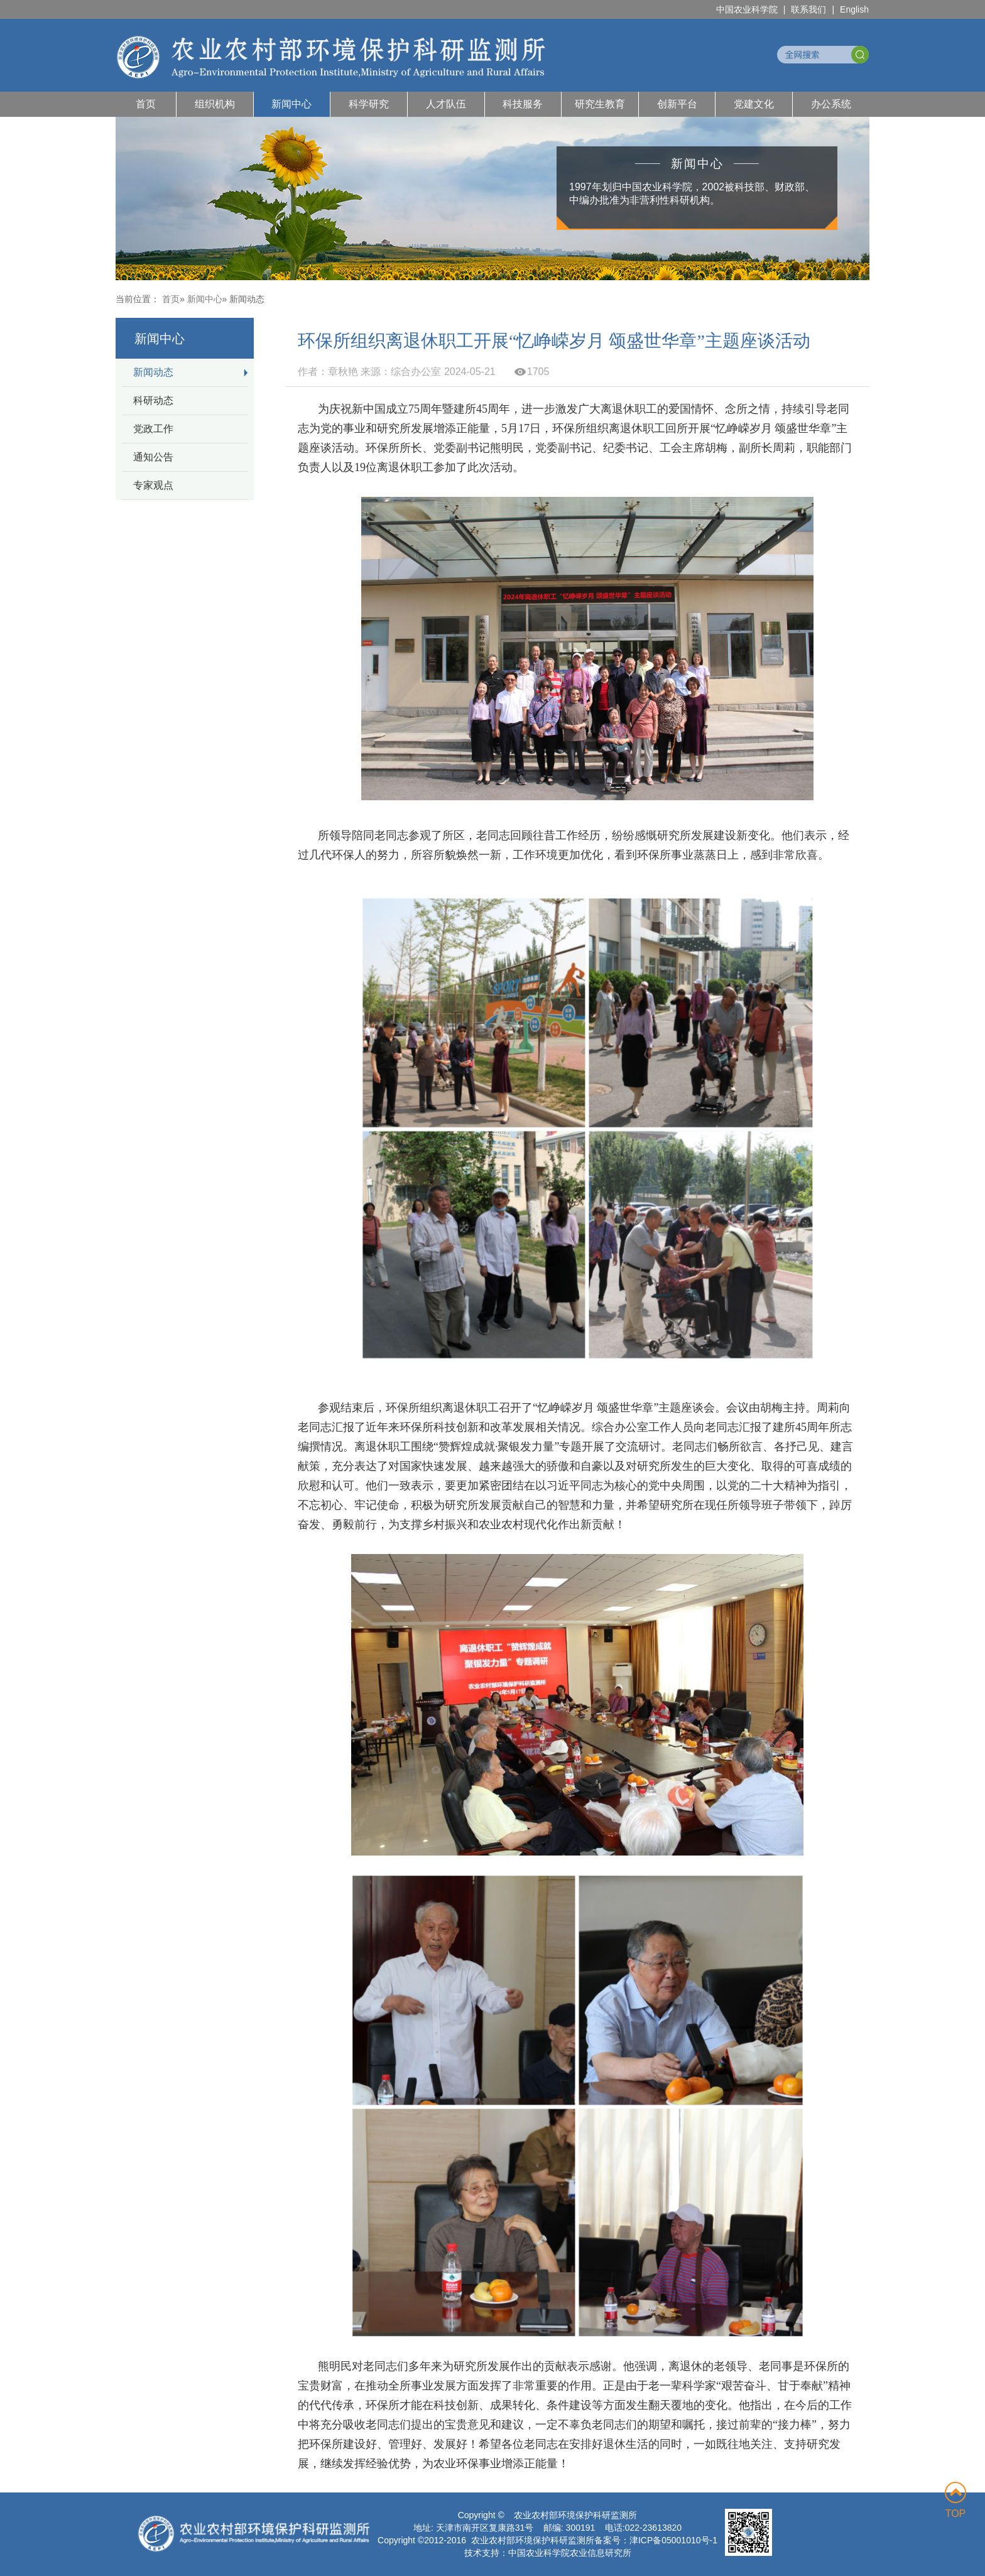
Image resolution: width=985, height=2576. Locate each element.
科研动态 (153, 400)
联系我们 (808, 9)
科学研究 (369, 104)
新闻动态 (153, 372)
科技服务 (523, 104)
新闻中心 (291, 104)
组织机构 (215, 104)
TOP (955, 2500)
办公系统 (831, 104)
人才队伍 (446, 104)
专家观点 (153, 485)
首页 (145, 104)
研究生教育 (600, 104)
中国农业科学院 (747, 9)
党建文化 (754, 104)
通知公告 (153, 457)
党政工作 (153, 428)
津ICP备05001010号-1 (673, 2540)
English (854, 9)
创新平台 (677, 104)
